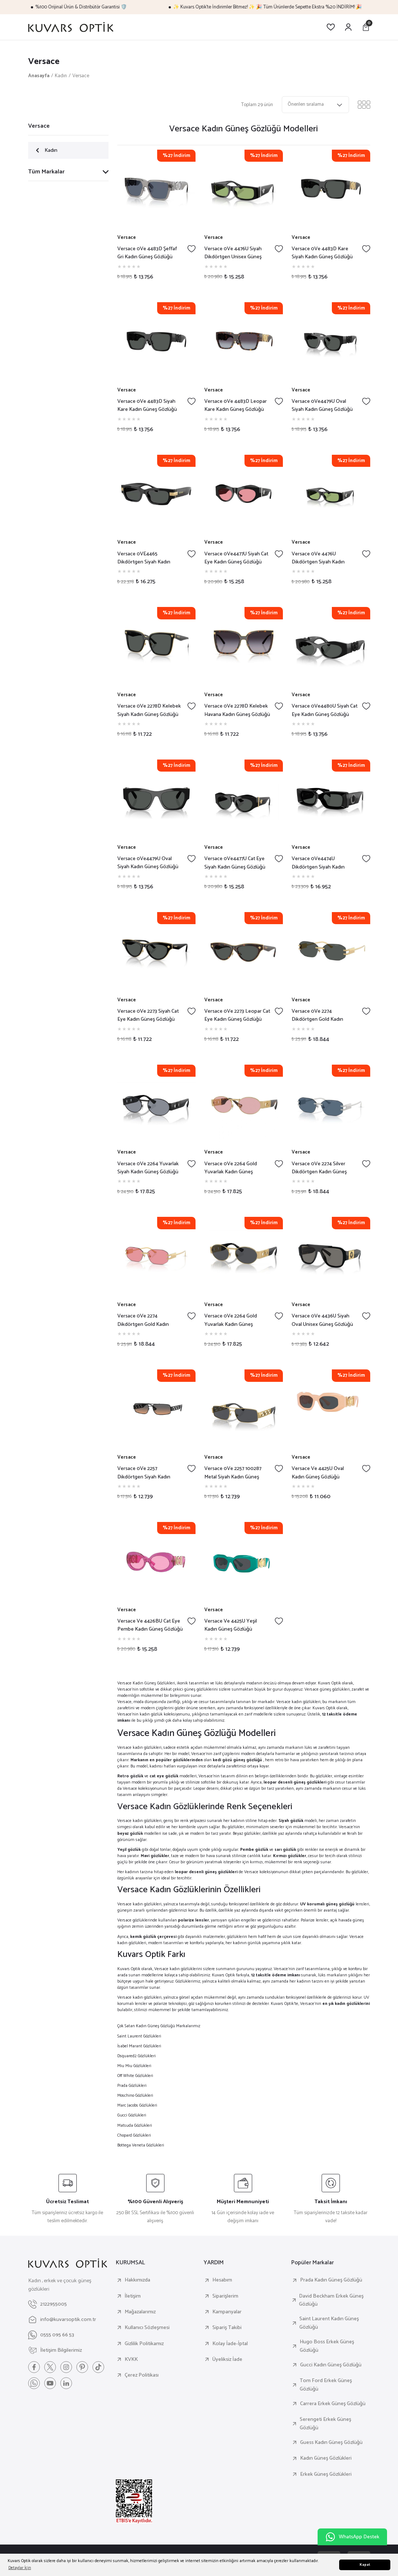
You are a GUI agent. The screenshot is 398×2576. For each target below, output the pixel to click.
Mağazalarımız (140, 2312)
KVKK (131, 2359)
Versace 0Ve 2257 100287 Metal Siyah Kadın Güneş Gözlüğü (232, 1473)
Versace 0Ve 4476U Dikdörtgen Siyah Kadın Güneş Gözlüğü (318, 558)
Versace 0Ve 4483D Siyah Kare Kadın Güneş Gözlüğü (147, 405)
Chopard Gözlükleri (134, 2135)
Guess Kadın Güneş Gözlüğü (331, 2442)
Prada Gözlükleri (132, 2085)
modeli (297, 1820)
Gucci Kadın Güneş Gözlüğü (330, 2365)
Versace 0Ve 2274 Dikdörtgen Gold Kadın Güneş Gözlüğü (317, 1015)
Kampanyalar (227, 2312)
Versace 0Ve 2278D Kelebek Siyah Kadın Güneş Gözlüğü (149, 710)
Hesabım (222, 2280)
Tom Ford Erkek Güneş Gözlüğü (326, 2385)
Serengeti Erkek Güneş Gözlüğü (325, 2423)
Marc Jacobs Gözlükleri (137, 2105)
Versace (80, 76)
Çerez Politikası (142, 2375)
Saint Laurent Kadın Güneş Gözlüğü (329, 2323)
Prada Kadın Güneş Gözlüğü (331, 2280)
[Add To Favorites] (191, 249)
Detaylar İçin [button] (19, 2567)
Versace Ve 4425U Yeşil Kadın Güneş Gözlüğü (230, 1625)
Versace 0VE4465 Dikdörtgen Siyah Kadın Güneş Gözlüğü (143, 558)
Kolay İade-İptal (230, 2344)
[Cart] (365, 27)
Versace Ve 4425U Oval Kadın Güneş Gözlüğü (318, 1473)
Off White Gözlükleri (135, 2075)
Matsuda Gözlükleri (134, 2125)
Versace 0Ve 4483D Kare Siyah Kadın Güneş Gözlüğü (322, 253)
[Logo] (71, 27)
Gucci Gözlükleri (131, 2115)
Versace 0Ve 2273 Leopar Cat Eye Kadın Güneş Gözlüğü (237, 1015)
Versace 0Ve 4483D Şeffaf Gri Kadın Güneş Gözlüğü (147, 253)
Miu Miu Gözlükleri (134, 2065)
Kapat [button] (365, 2565)
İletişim (133, 2296)
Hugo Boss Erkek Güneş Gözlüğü (327, 2346)
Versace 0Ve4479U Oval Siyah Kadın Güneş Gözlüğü (322, 405)
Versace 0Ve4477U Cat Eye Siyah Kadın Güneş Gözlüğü (234, 863)
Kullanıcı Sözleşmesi (147, 2328)
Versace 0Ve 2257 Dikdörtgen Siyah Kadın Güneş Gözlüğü (143, 1473)
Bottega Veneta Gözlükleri (140, 2145)
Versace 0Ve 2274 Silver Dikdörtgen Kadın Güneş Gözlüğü (319, 1168)
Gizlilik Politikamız (144, 2344)
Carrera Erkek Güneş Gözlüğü (332, 2404)
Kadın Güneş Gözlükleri (326, 2458)
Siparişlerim (225, 2296)
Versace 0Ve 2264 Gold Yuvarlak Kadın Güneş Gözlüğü (230, 1168)
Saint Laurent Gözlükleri (139, 2036)
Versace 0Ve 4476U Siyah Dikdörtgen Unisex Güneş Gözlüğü (233, 253)
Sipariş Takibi (227, 2328)
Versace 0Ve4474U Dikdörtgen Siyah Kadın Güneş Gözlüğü (318, 863)
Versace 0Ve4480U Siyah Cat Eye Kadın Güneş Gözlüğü (324, 710)
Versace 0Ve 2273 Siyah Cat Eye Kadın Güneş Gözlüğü (148, 1015)
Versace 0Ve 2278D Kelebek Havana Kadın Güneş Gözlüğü (237, 710)
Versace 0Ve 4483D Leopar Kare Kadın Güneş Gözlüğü (235, 405)
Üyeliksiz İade (227, 2359)
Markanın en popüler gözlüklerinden (166, 1759)
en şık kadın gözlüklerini (346, 2003)
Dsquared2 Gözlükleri (136, 2055)
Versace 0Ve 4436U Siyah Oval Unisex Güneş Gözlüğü (322, 1320)
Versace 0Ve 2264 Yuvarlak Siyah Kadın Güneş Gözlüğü (148, 1168)
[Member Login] (348, 27)
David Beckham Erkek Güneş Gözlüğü (331, 2300)
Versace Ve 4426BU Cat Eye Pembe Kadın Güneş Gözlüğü (150, 1625)
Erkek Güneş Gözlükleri (326, 2474)
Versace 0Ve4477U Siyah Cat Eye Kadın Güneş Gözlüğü (236, 558)
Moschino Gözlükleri (135, 2095)
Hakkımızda (137, 2280)
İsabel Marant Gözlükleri (139, 2046)
